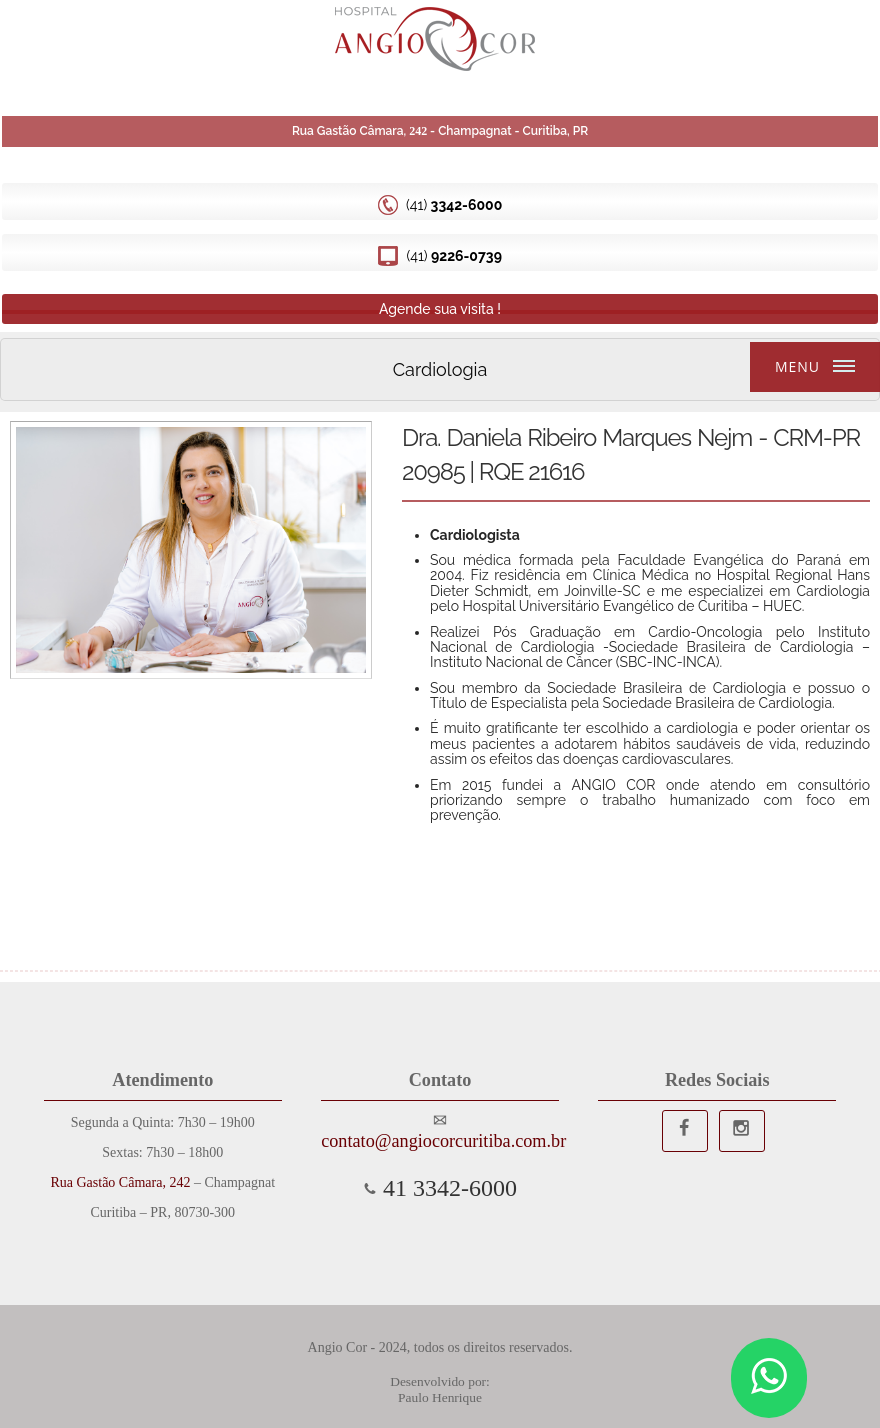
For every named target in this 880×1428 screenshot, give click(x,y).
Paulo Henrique (440, 1397)
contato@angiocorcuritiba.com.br (440, 1141)
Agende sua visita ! (440, 309)
